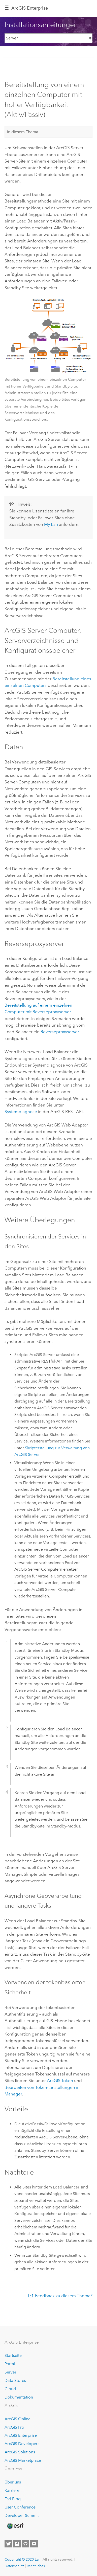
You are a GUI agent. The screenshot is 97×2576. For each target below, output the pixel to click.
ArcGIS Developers (22, 2443)
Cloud (10, 2388)
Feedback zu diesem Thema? (63, 2295)
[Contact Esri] (34, 2543)
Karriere (12, 2490)
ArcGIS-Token (60, 2080)
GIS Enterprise (29, 8)
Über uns (13, 2482)
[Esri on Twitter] (8, 2543)
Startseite (13, 2355)
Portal (10, 2363)
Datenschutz (14, 2566)
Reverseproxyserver (60, 1031)
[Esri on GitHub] (25, 2543)
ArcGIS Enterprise (21, 2435)
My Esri (51, 524)
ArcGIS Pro (14, 2427)
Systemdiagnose (21, 1111)
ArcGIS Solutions (20, 2452)
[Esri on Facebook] (17, 2543)
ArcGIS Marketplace (23, 2460)
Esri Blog (13, 2498)
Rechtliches (36, 2566)
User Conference (20, 2507)
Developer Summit (22, 2515)
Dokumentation (19, 2397)
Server (10, 2372)
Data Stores (15, 2380)
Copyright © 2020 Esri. (23, 2559)
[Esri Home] (15, 2526)
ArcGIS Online (17, 2418)
